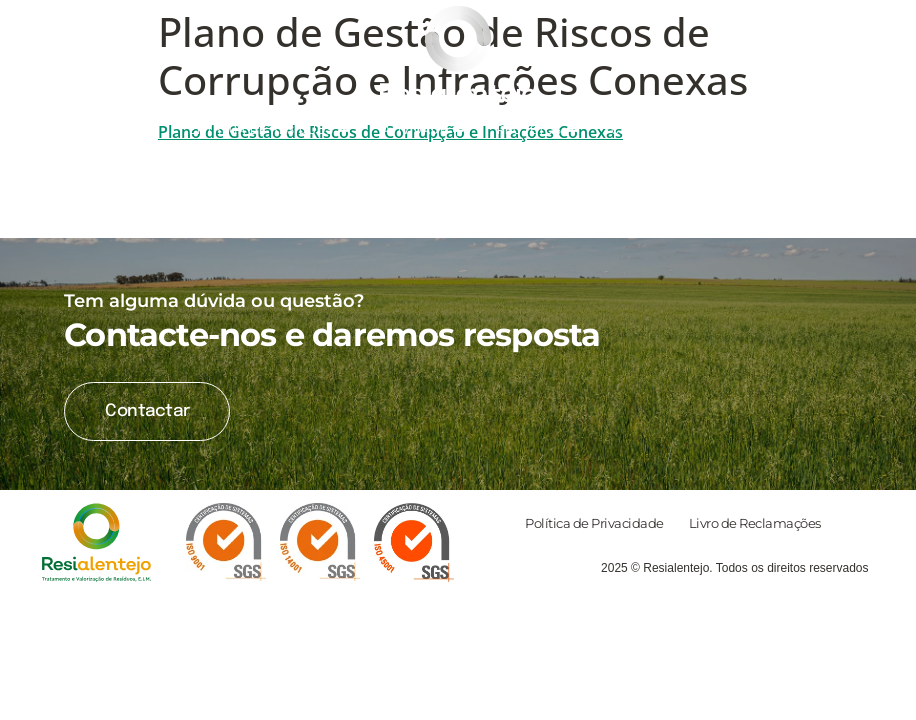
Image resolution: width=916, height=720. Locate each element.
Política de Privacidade (594, 523)
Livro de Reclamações (755, 523)
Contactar (147, 411)
